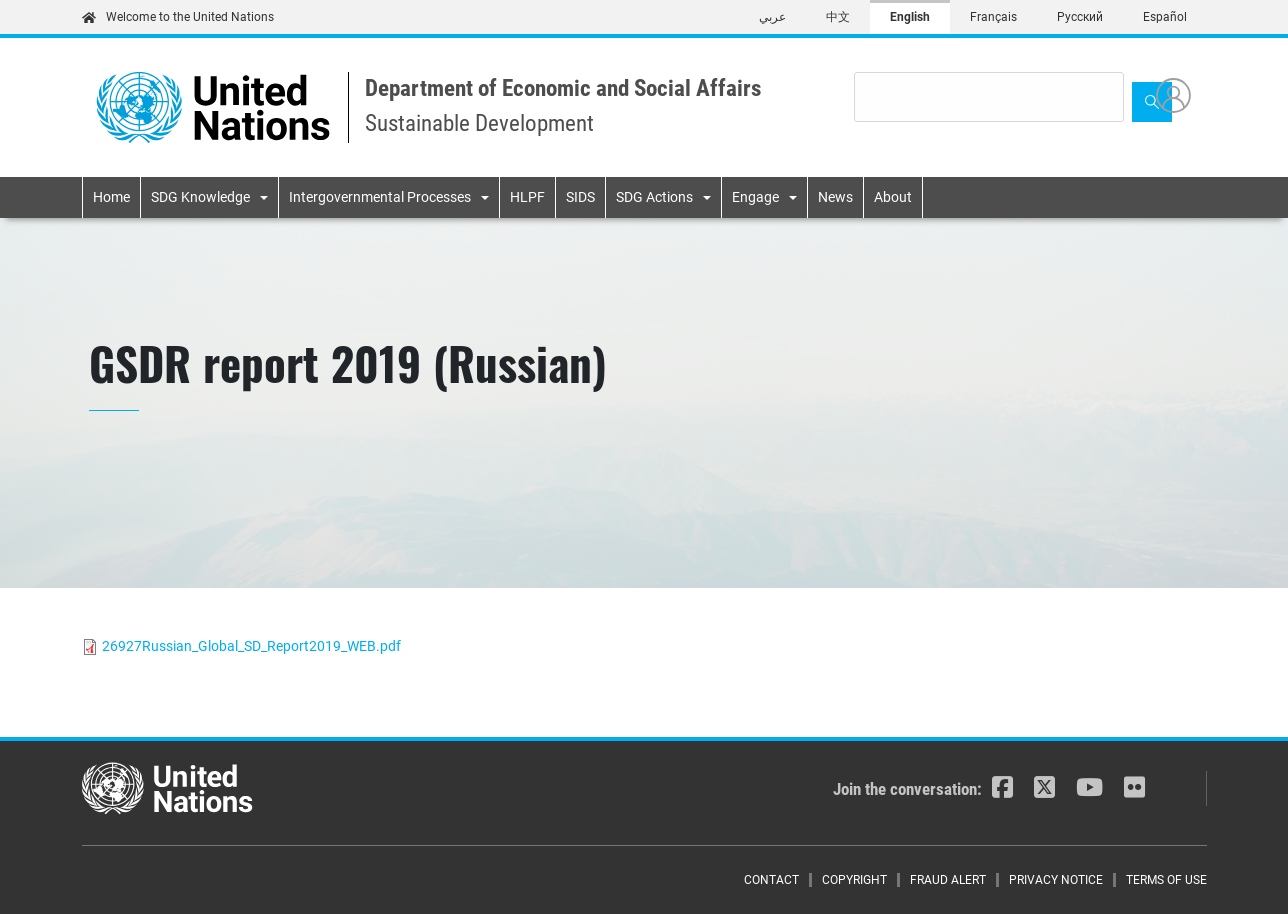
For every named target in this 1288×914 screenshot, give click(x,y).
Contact (771, 880)
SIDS (580, 197)
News (835, 197)
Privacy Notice (1056, 880)
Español (1165, 17)
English (910, 17)
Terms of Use (1166, 880)
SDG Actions (654, 197)
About (893, 197)
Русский (1080, 17)
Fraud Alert (948, 880)
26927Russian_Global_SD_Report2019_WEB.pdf (251, 646)
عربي (772, 17)
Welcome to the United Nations (178, 17)
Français (993, 17)
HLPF (527, 197)
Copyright (854, 880)
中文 (838, 17)
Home (111, 197)
